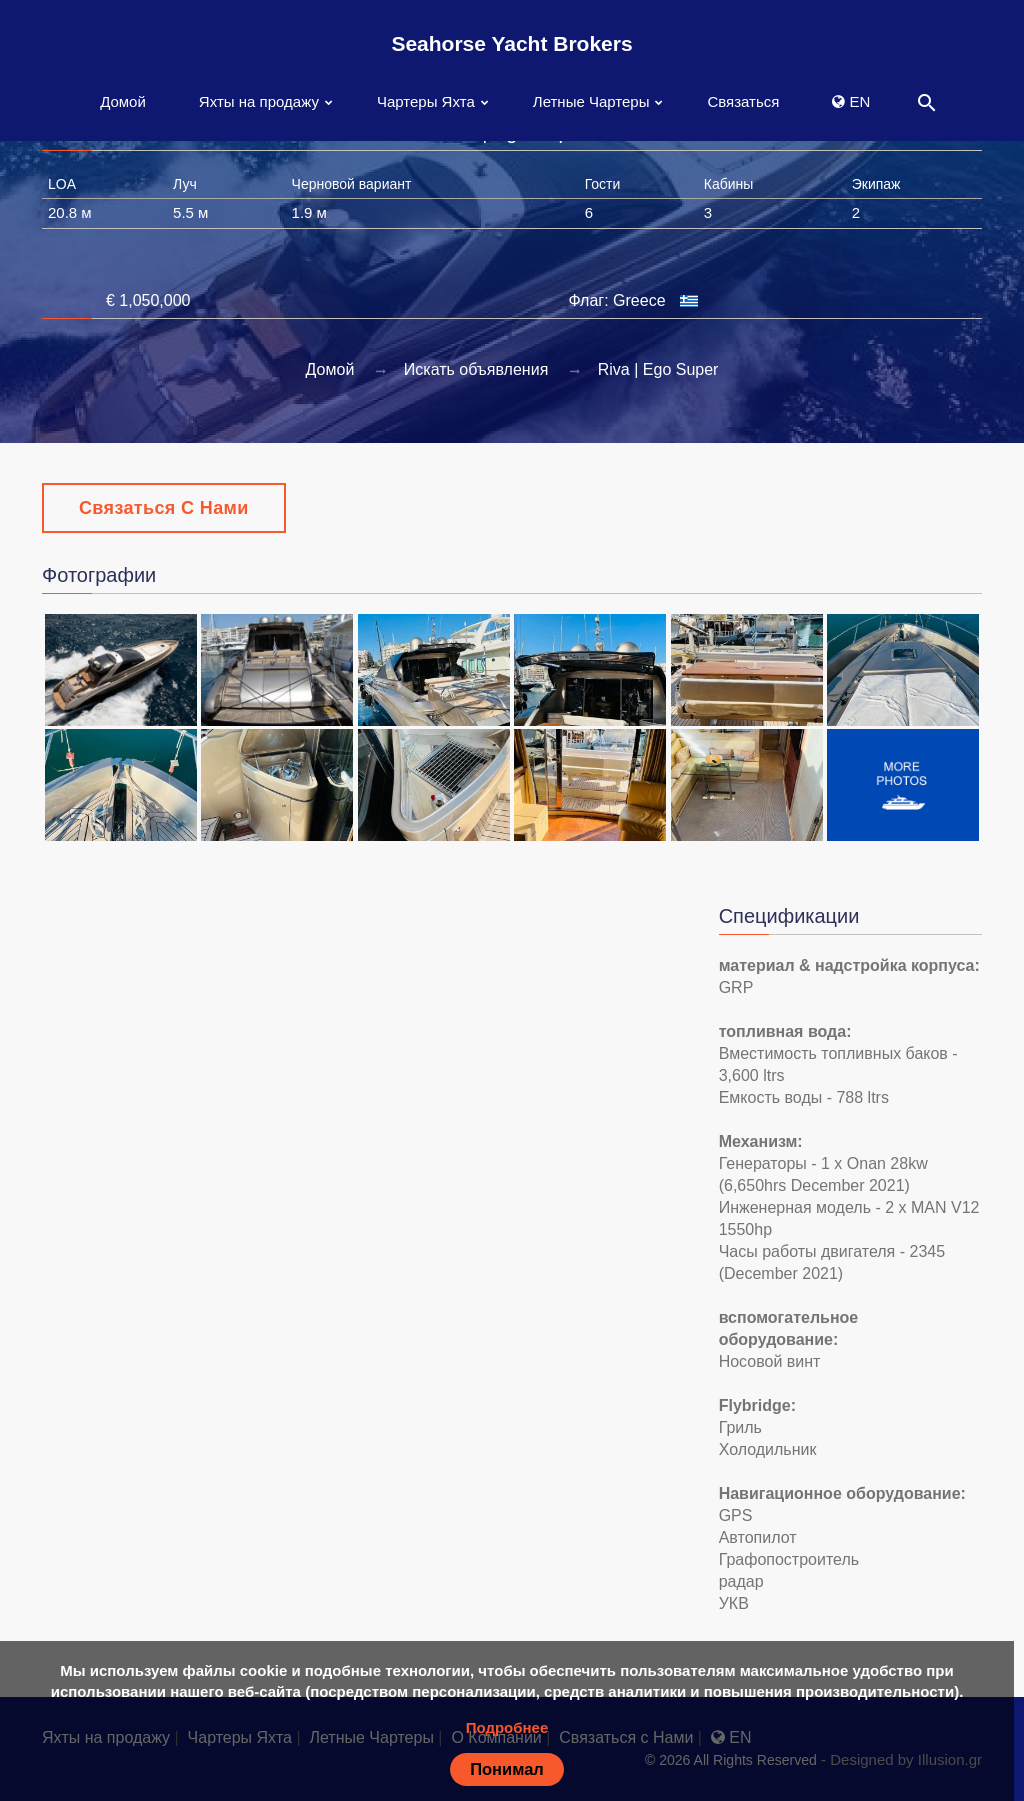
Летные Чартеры (591, 101)
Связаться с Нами (164, 508)
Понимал (507, 1769)
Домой (123, 101)
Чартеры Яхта (426, 101)
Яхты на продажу (259, 101)
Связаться (743, 101)
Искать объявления (476, 369)
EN (851, 101)
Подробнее (507, 1727)
